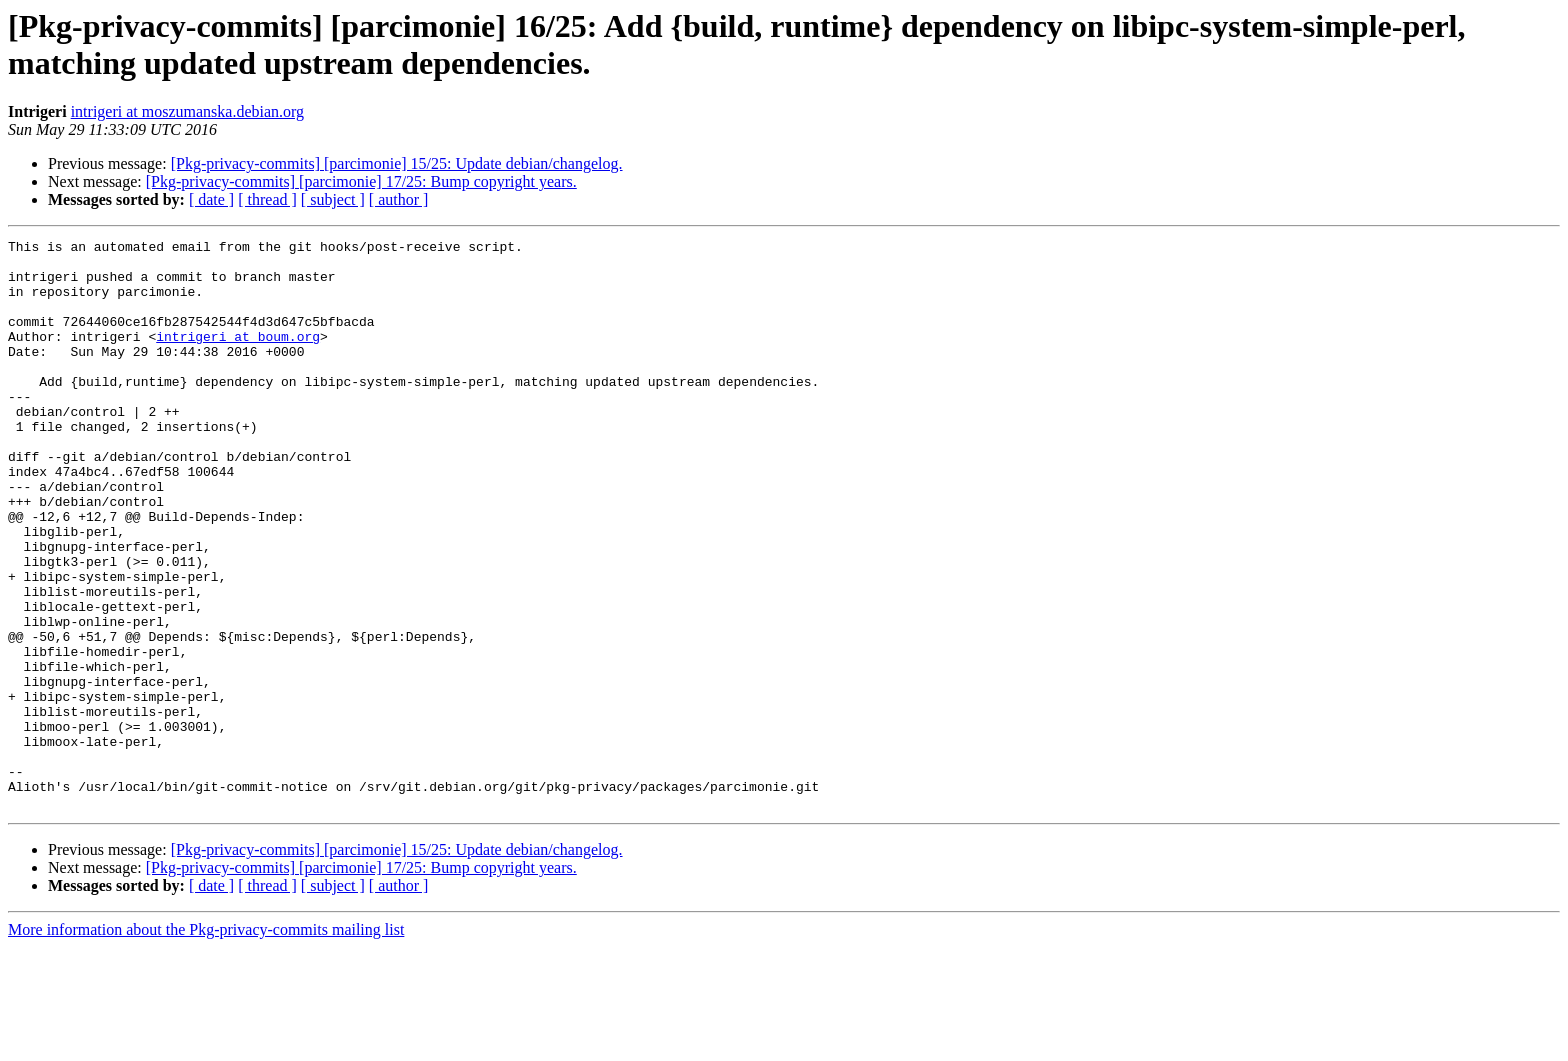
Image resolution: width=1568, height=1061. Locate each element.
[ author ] (399, 199)
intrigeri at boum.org (238, 357)
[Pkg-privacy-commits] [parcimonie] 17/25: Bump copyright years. (361, 181)
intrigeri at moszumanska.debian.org (187, 111)
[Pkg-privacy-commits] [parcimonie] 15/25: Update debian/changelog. (397, 163)
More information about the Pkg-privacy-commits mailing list (206, 1043)
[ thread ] (267, 199)
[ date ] (211, 199)
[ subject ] (333, 199)
